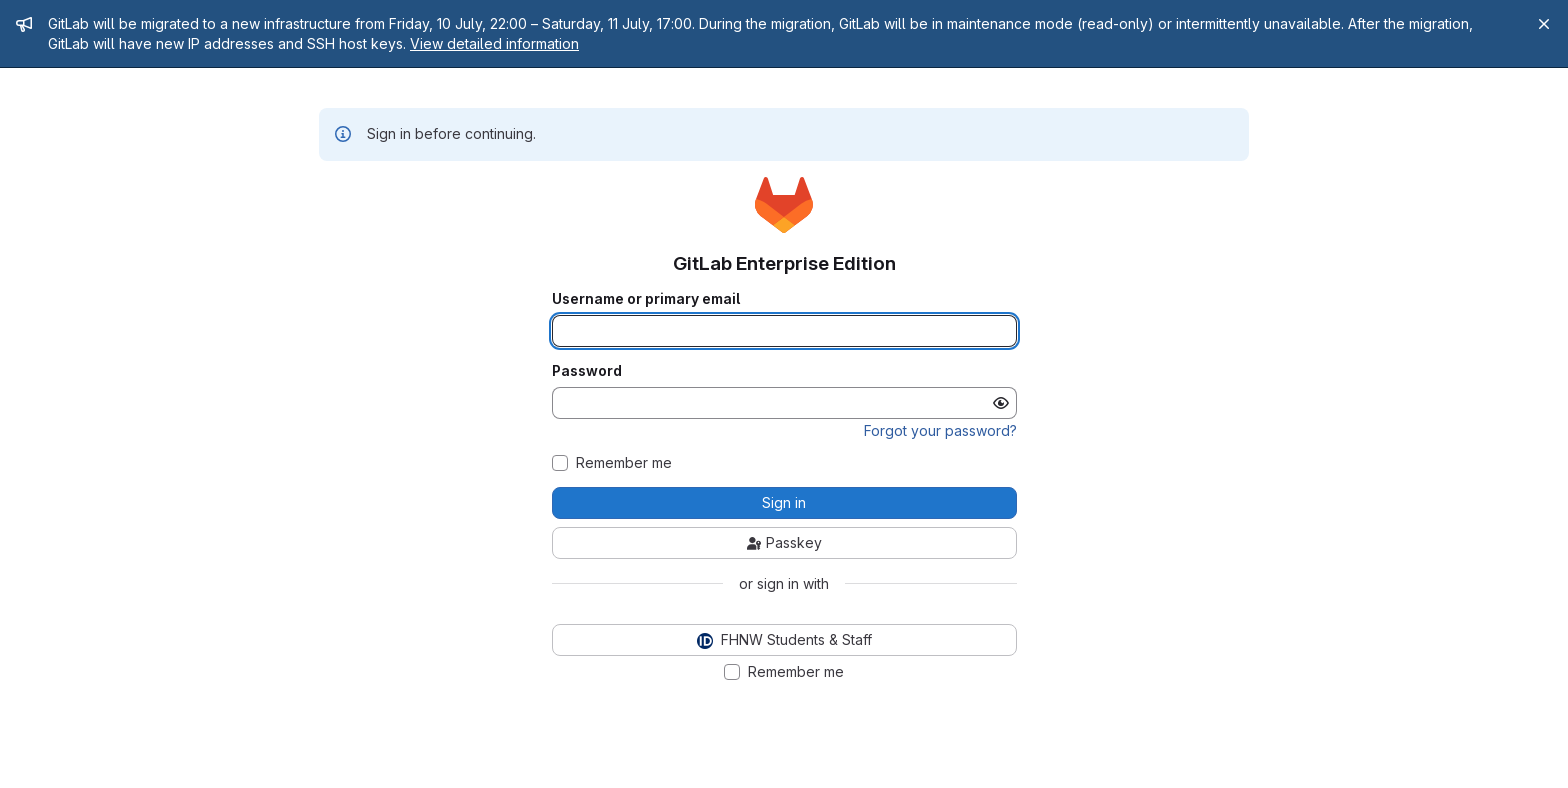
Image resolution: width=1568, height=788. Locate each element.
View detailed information (494, 43)
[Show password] (1001, 403)
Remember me (624, 463)
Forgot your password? (940, 430)
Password (587, 371)
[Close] (1544, 24)
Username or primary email (646, 299)
